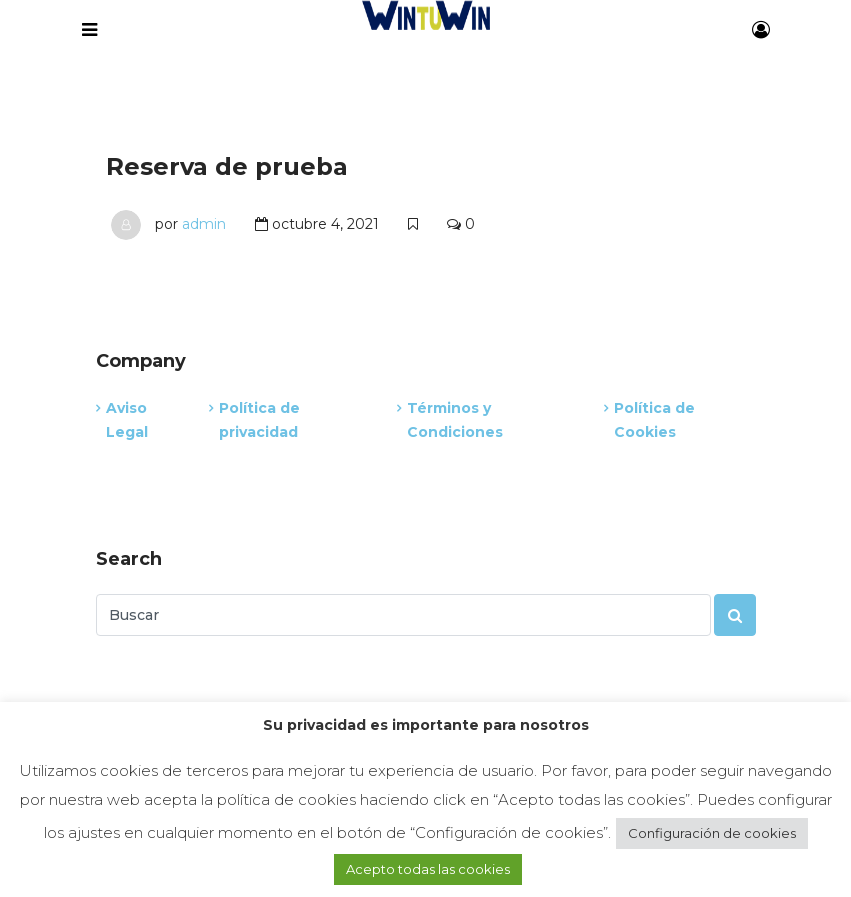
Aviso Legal (127, 420)
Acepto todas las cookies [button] (428, 869)
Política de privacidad (259, 420)
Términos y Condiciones (455, 420)
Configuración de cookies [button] (712, 833)
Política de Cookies (654, 420)
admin (204, 224)
